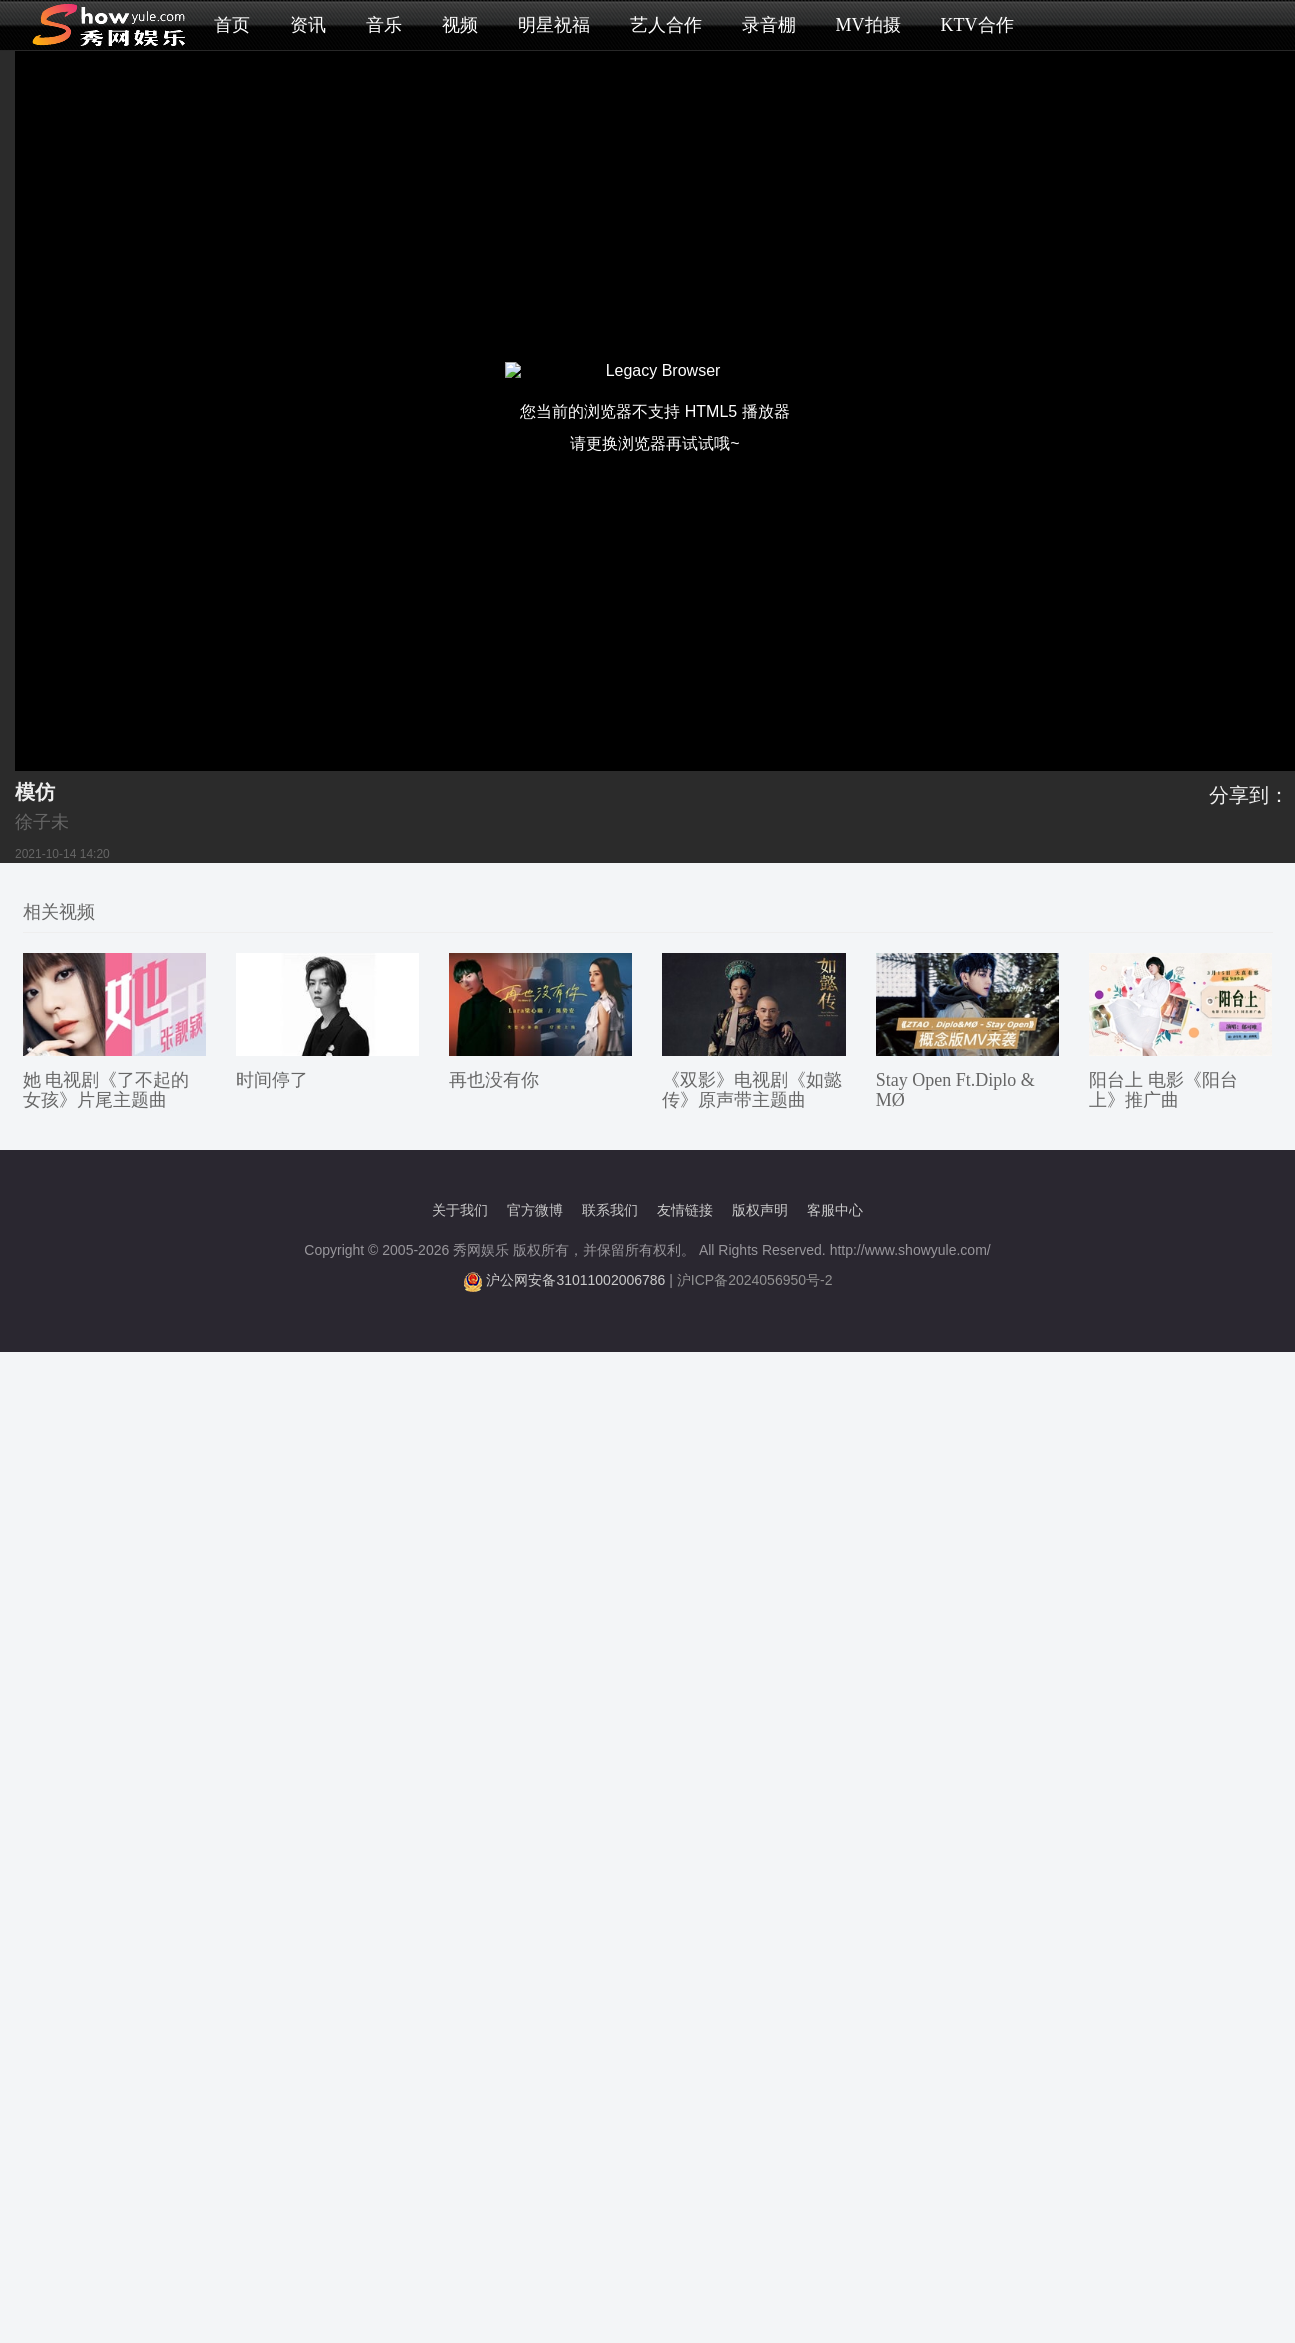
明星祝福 (554, 25)
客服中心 (835, 1210)
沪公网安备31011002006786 (575, 1280)
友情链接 (685, 1210)
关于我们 (460, 1210)
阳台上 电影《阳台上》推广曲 (1163, 1090)
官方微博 (535, 1210)
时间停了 (272, 1080)
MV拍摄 (868, 25)
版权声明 (760, 1210)
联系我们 (610, 1210)
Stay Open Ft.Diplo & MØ (955, 1090)
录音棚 (769, 25)
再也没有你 (494, 1080)
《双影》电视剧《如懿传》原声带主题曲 (752, 1090)
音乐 (384, 25)
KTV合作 (977, 25)
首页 (232, 25)
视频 (460, 25)
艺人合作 (666, 25)
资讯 (308, 25)
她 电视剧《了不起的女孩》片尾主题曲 (106, 1090)
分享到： (1249, 795)
